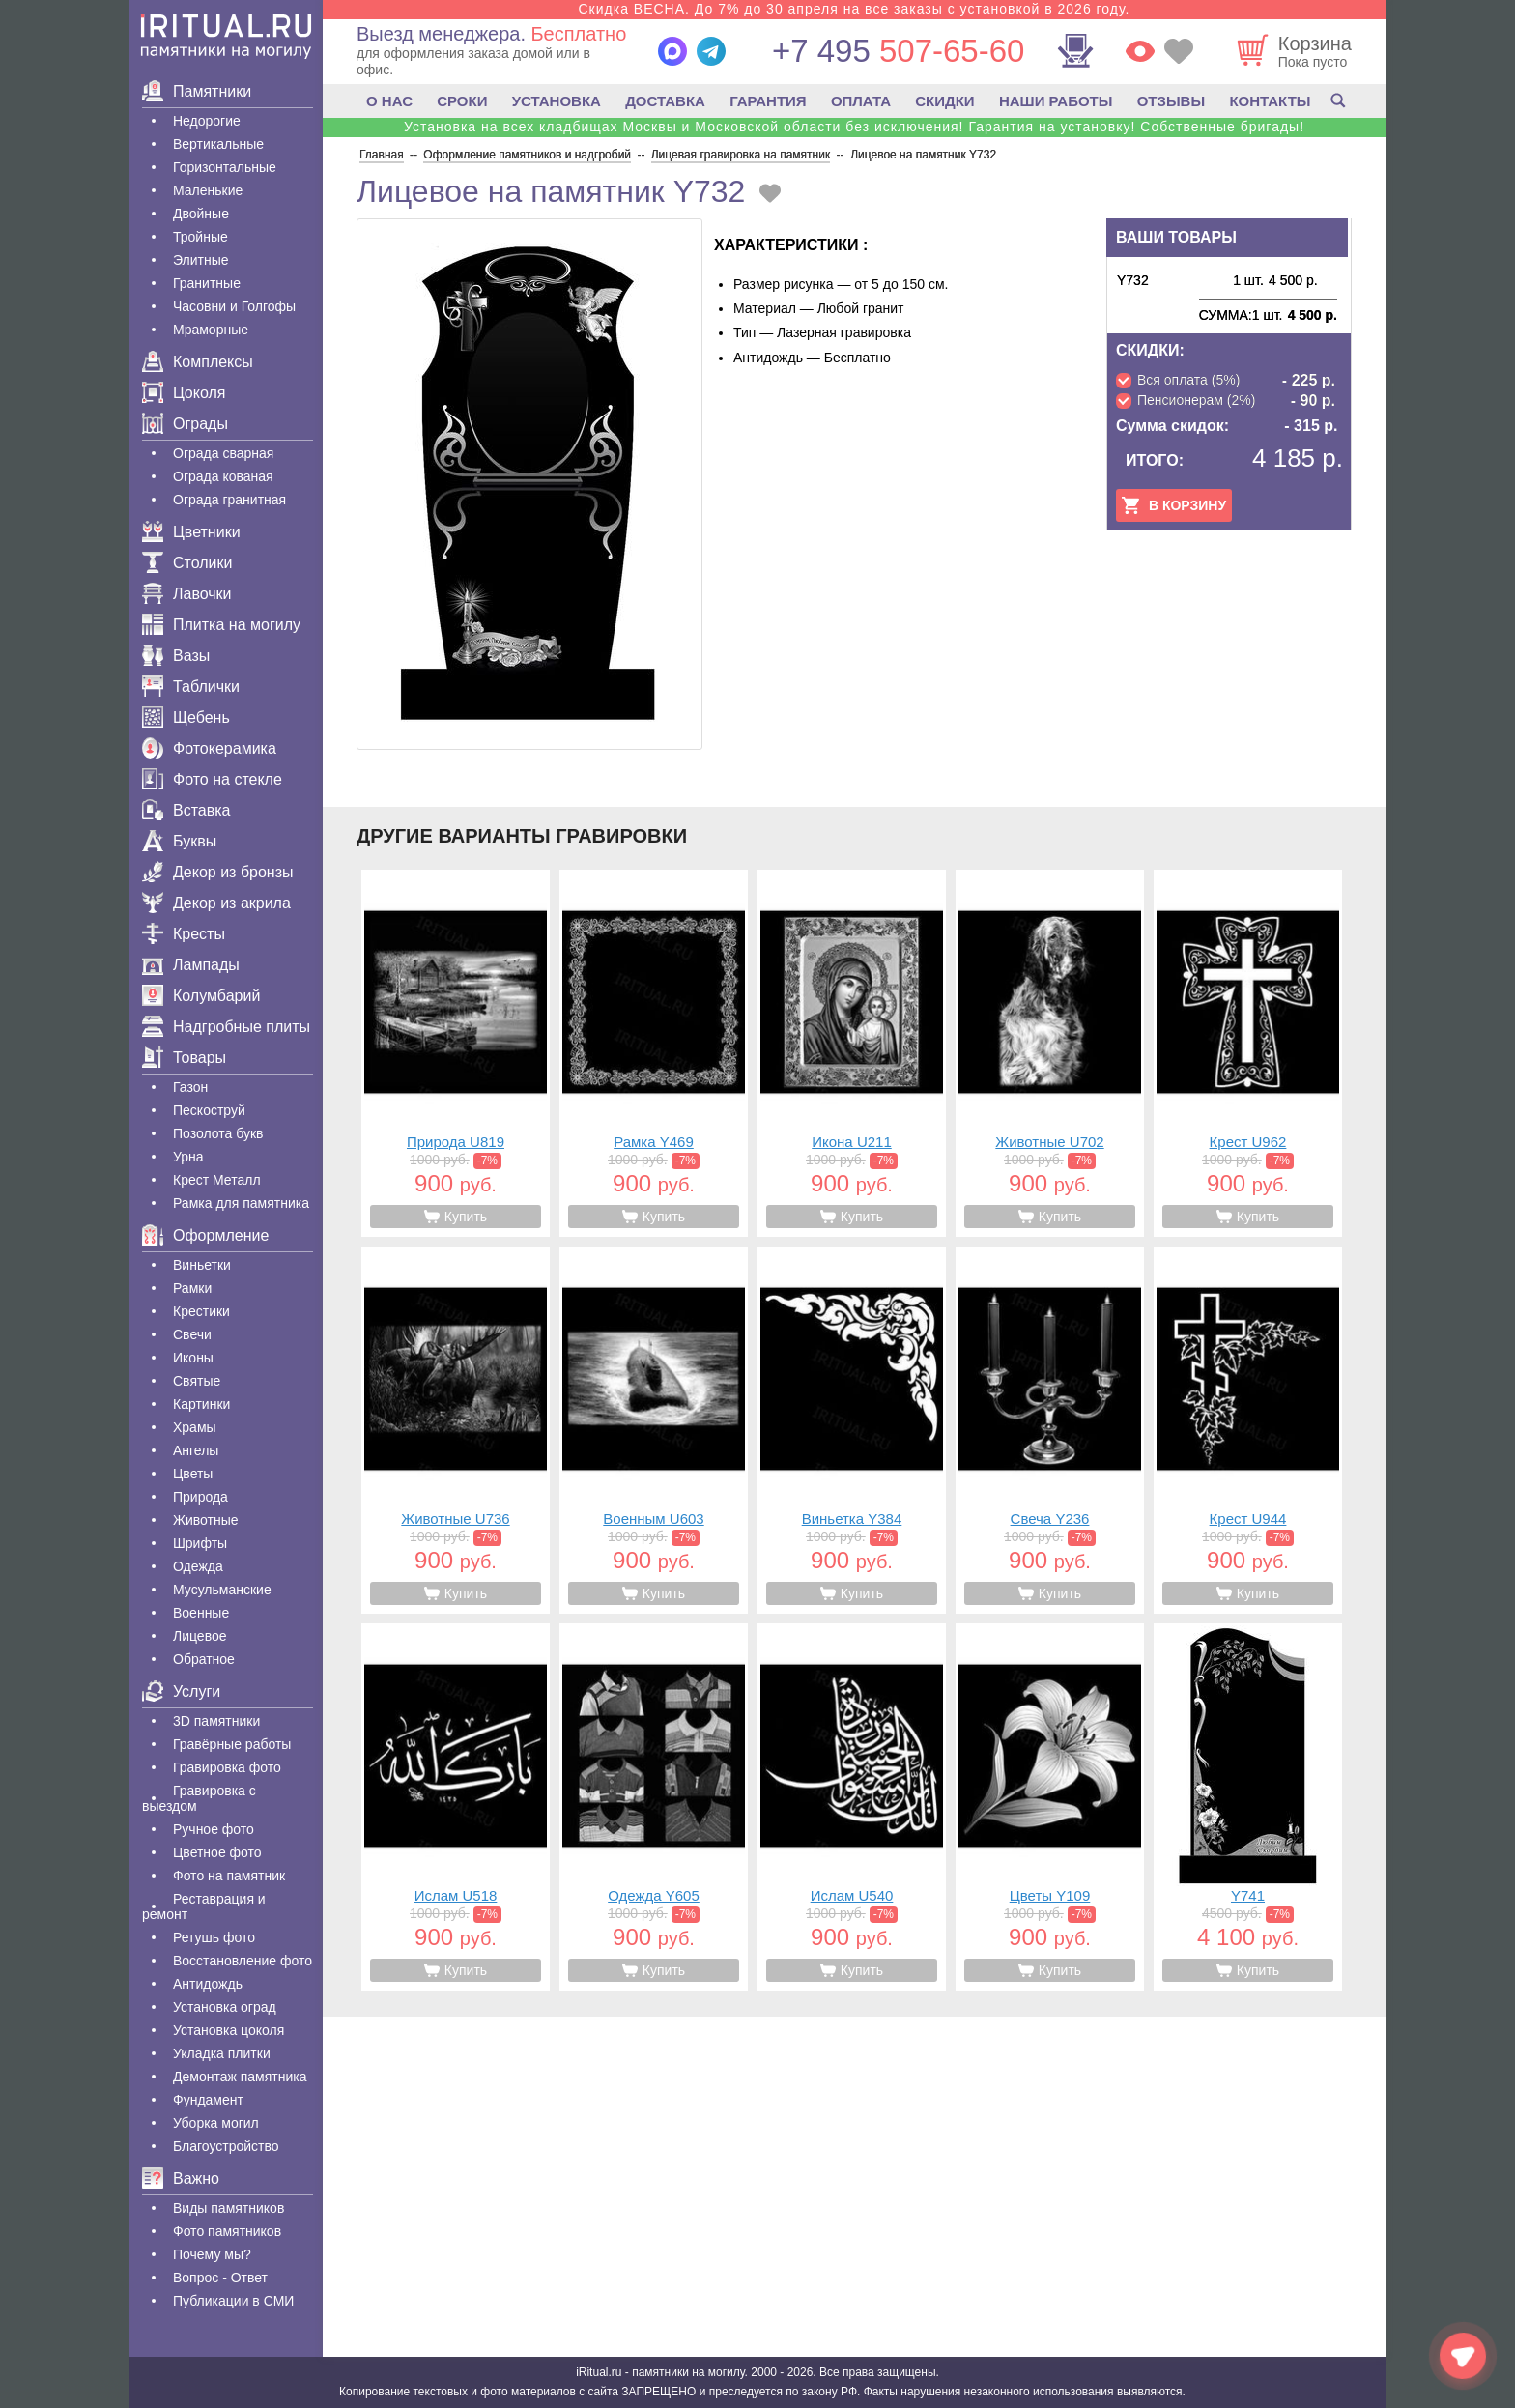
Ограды (185, 424)
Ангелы (195, 1450)
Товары (184, 1057)
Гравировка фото (227, 1767)
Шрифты (200, 1543)
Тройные (200, 236)
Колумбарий (201, 996)
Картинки (201, 1404)
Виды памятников (228, 2208)
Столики (187, 563)
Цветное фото (217, 1852)
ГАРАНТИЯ (767, 101)
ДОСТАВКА (665, 101)
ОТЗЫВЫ (1171, 101)
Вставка (186, 810)
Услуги (181, 1691)
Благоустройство (226, 2146)
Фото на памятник (229, 1875)
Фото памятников (227, 2231)
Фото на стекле (212, 779)
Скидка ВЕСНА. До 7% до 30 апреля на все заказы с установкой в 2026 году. (853, 8)
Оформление (205, 1235)
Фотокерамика (209, 748)
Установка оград (224, 2007)
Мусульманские (222, 1589)
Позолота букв (218, 1133)
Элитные (201, 260)
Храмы (194, 1427)
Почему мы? (212, 2254)
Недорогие (207, 121)
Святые (196, 1381)
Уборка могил (216, 2123)
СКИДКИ (944, 101)
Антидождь (208, 1984)
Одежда (198, 1566)
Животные (206, 1520)
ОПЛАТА (861, 101)
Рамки (192, 1288)
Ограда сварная (223, 453)
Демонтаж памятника (239, 2076)
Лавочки (187, 594)
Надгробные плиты (226, 1027)
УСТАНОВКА (556, 101)
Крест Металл (217, 1180)
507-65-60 (898, 51)
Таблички (191, 686)
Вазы (176, 655)
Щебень (186, 717)
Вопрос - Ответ (220, 2277)
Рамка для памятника (241, 1203)
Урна (188, 1156)
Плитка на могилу (221, 625)
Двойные (201, 213)
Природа (200, 1497)
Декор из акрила (216, 903)
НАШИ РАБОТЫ (1056, 101)
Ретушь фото (214, 1937)
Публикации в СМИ (233, 2300)
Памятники (196, 91)
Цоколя (183, 393)
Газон (190, 1087)
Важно (180, 2178)
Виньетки (202, 1265)
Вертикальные (218, 144)
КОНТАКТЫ (1269, 101)
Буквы (179, 841)
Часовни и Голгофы (234, 306)
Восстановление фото (242, 1960)
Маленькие (208, 190)
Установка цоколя (228, 2030)
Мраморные (210, 329)
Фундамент (208, 2099)
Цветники (191, 532)
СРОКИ (462, 101)
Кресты (183, 934)
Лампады (191, 965)
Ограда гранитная (229, 499)
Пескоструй (209, 1110)
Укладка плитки (222, 2053)
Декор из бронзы (218, 872)
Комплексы (197, 362)
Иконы (193, 1357)
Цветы (193, 1473)
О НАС (389, 101)
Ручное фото (213, 1829)
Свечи (192, 1334)
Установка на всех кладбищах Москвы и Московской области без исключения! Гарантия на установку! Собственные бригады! (854, 126)
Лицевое (200, 1636)
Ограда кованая (223, 476)
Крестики (201, 1311)
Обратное (204, 1659)
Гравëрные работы (232, 1744)
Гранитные (207, 283)
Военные (201, 1612)
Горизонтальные (224, 167)
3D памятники (216, 1721)
